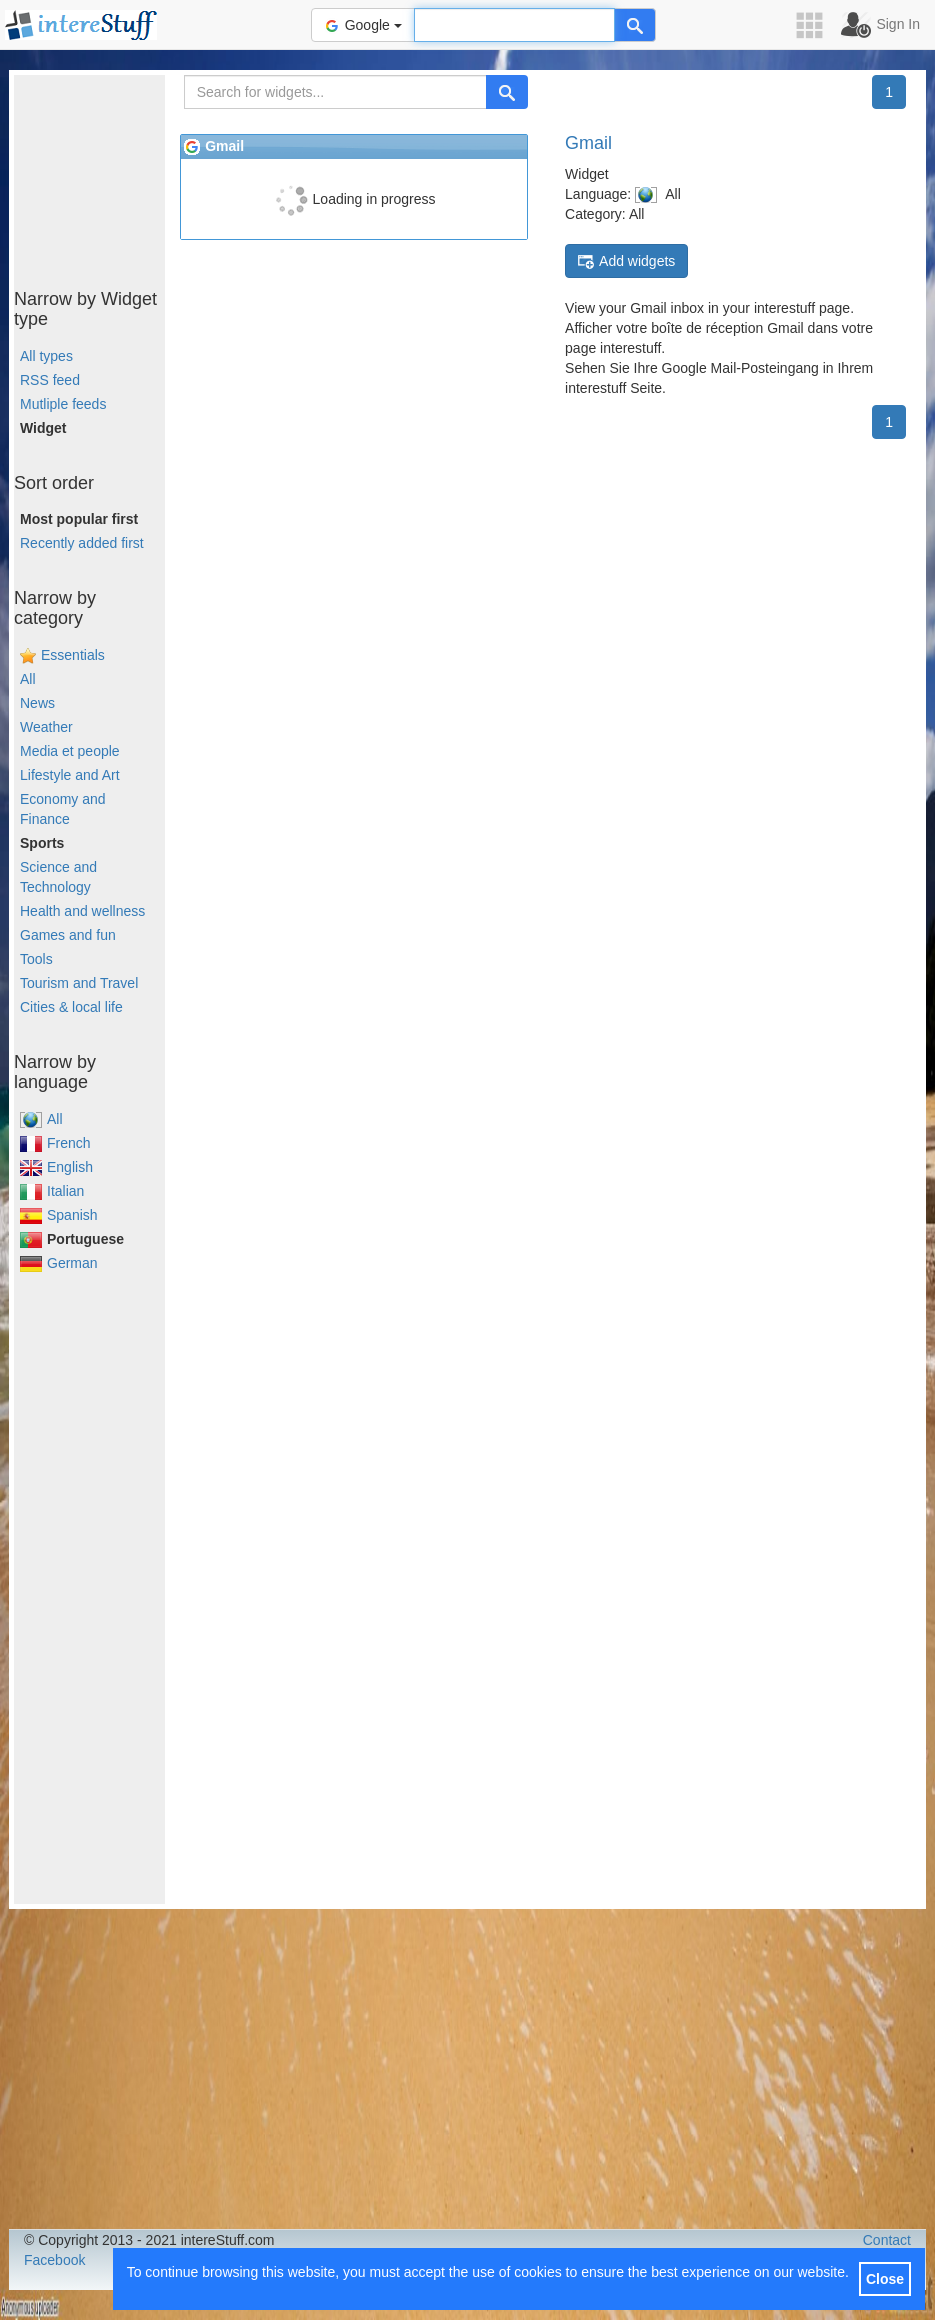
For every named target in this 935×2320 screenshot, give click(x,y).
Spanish (59, 1215)
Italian (52, 1191)
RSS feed (50, 380)
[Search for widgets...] (335, 92)
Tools (36, 959)
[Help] (635, 25)
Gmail (588, 143)
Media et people (70, 751)
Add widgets (626, 261)
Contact (887, 2240)
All (28, 679)
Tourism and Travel (79, 983)
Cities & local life (71, 1007)
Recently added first (82, 543)
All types (46, 356)
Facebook (54, 2260)
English (56, 1167)
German (59, 1263)
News (37, 703)
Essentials (73, 655)
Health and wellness (82, 911)
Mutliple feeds (63, 404)
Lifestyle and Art (70, 775)
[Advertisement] (114, 175)
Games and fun (68, 935)
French (55, 1143)
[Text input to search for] (514, 25)
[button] (816, 25)
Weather (46, 727)
